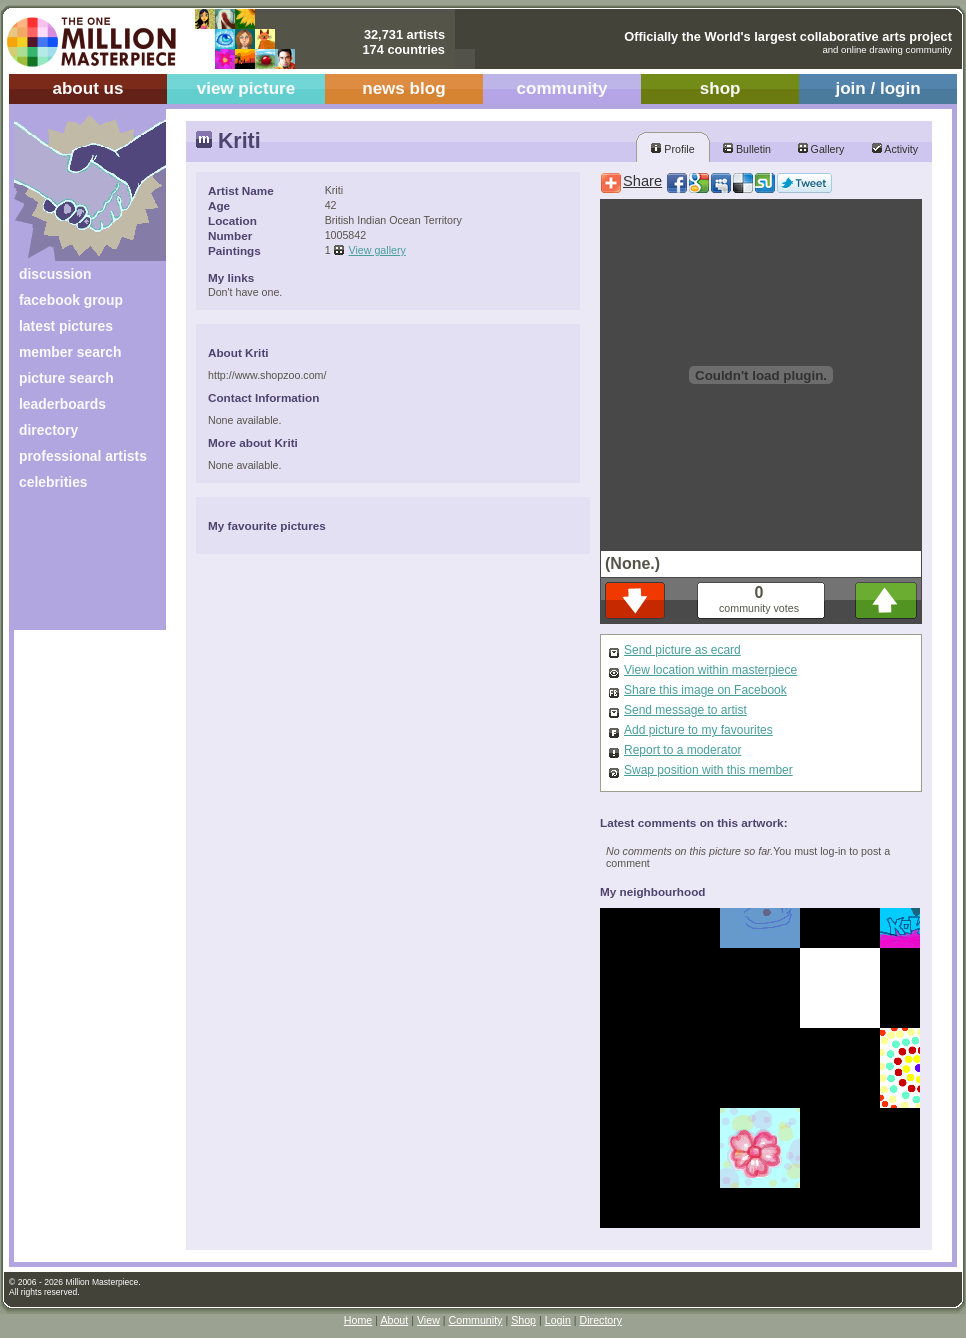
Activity (895, 149)
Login (558, 1320)
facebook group (71, 300)
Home (358, 1320)
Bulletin (747, 149)
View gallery (377, 250)
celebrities (53, 482)
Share (642, 181)
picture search (66, 378)
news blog (403, 88)
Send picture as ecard (682, 650)
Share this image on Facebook (705, 690)
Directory (601, 1320)
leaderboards (62, 404)
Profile (672, 149)
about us (87, 88)
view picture (246, 88)
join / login (877, 88)
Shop (523, 1320)
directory (48, 430)
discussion (55, 274)
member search (70, 352)
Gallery (821, 149)
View (428, 1320)
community (562, 88)
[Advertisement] (76, 567)
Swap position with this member (708, 770)
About (394, 1320)
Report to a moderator (682, 750)
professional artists (83, 456)
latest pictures (66, 326)
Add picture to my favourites (698, 730)
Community (476, 1320)
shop (720, 88)
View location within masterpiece (710, 670)
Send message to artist (685, 710)
